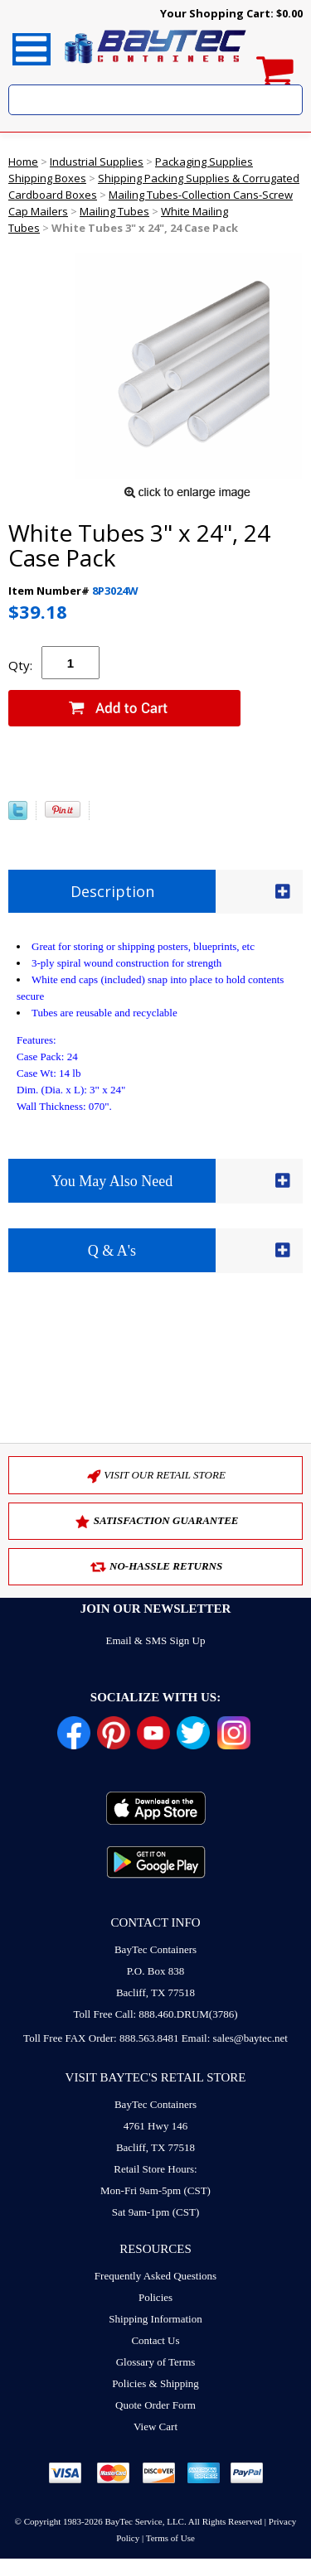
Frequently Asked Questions (155, 2276)
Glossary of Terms (156, 2362)
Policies (155, 2297)
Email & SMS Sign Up (156, 1640)
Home (23, 161)
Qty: (20, 665)
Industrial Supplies (96, 161)
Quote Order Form (155, 2405)
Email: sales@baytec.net (235, 2038)
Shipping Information (155, 2319)
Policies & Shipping (155, 2383)
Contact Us (155, 2340)
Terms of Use (170, 2538)
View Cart (155, 2426)
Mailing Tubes (114, 211)
